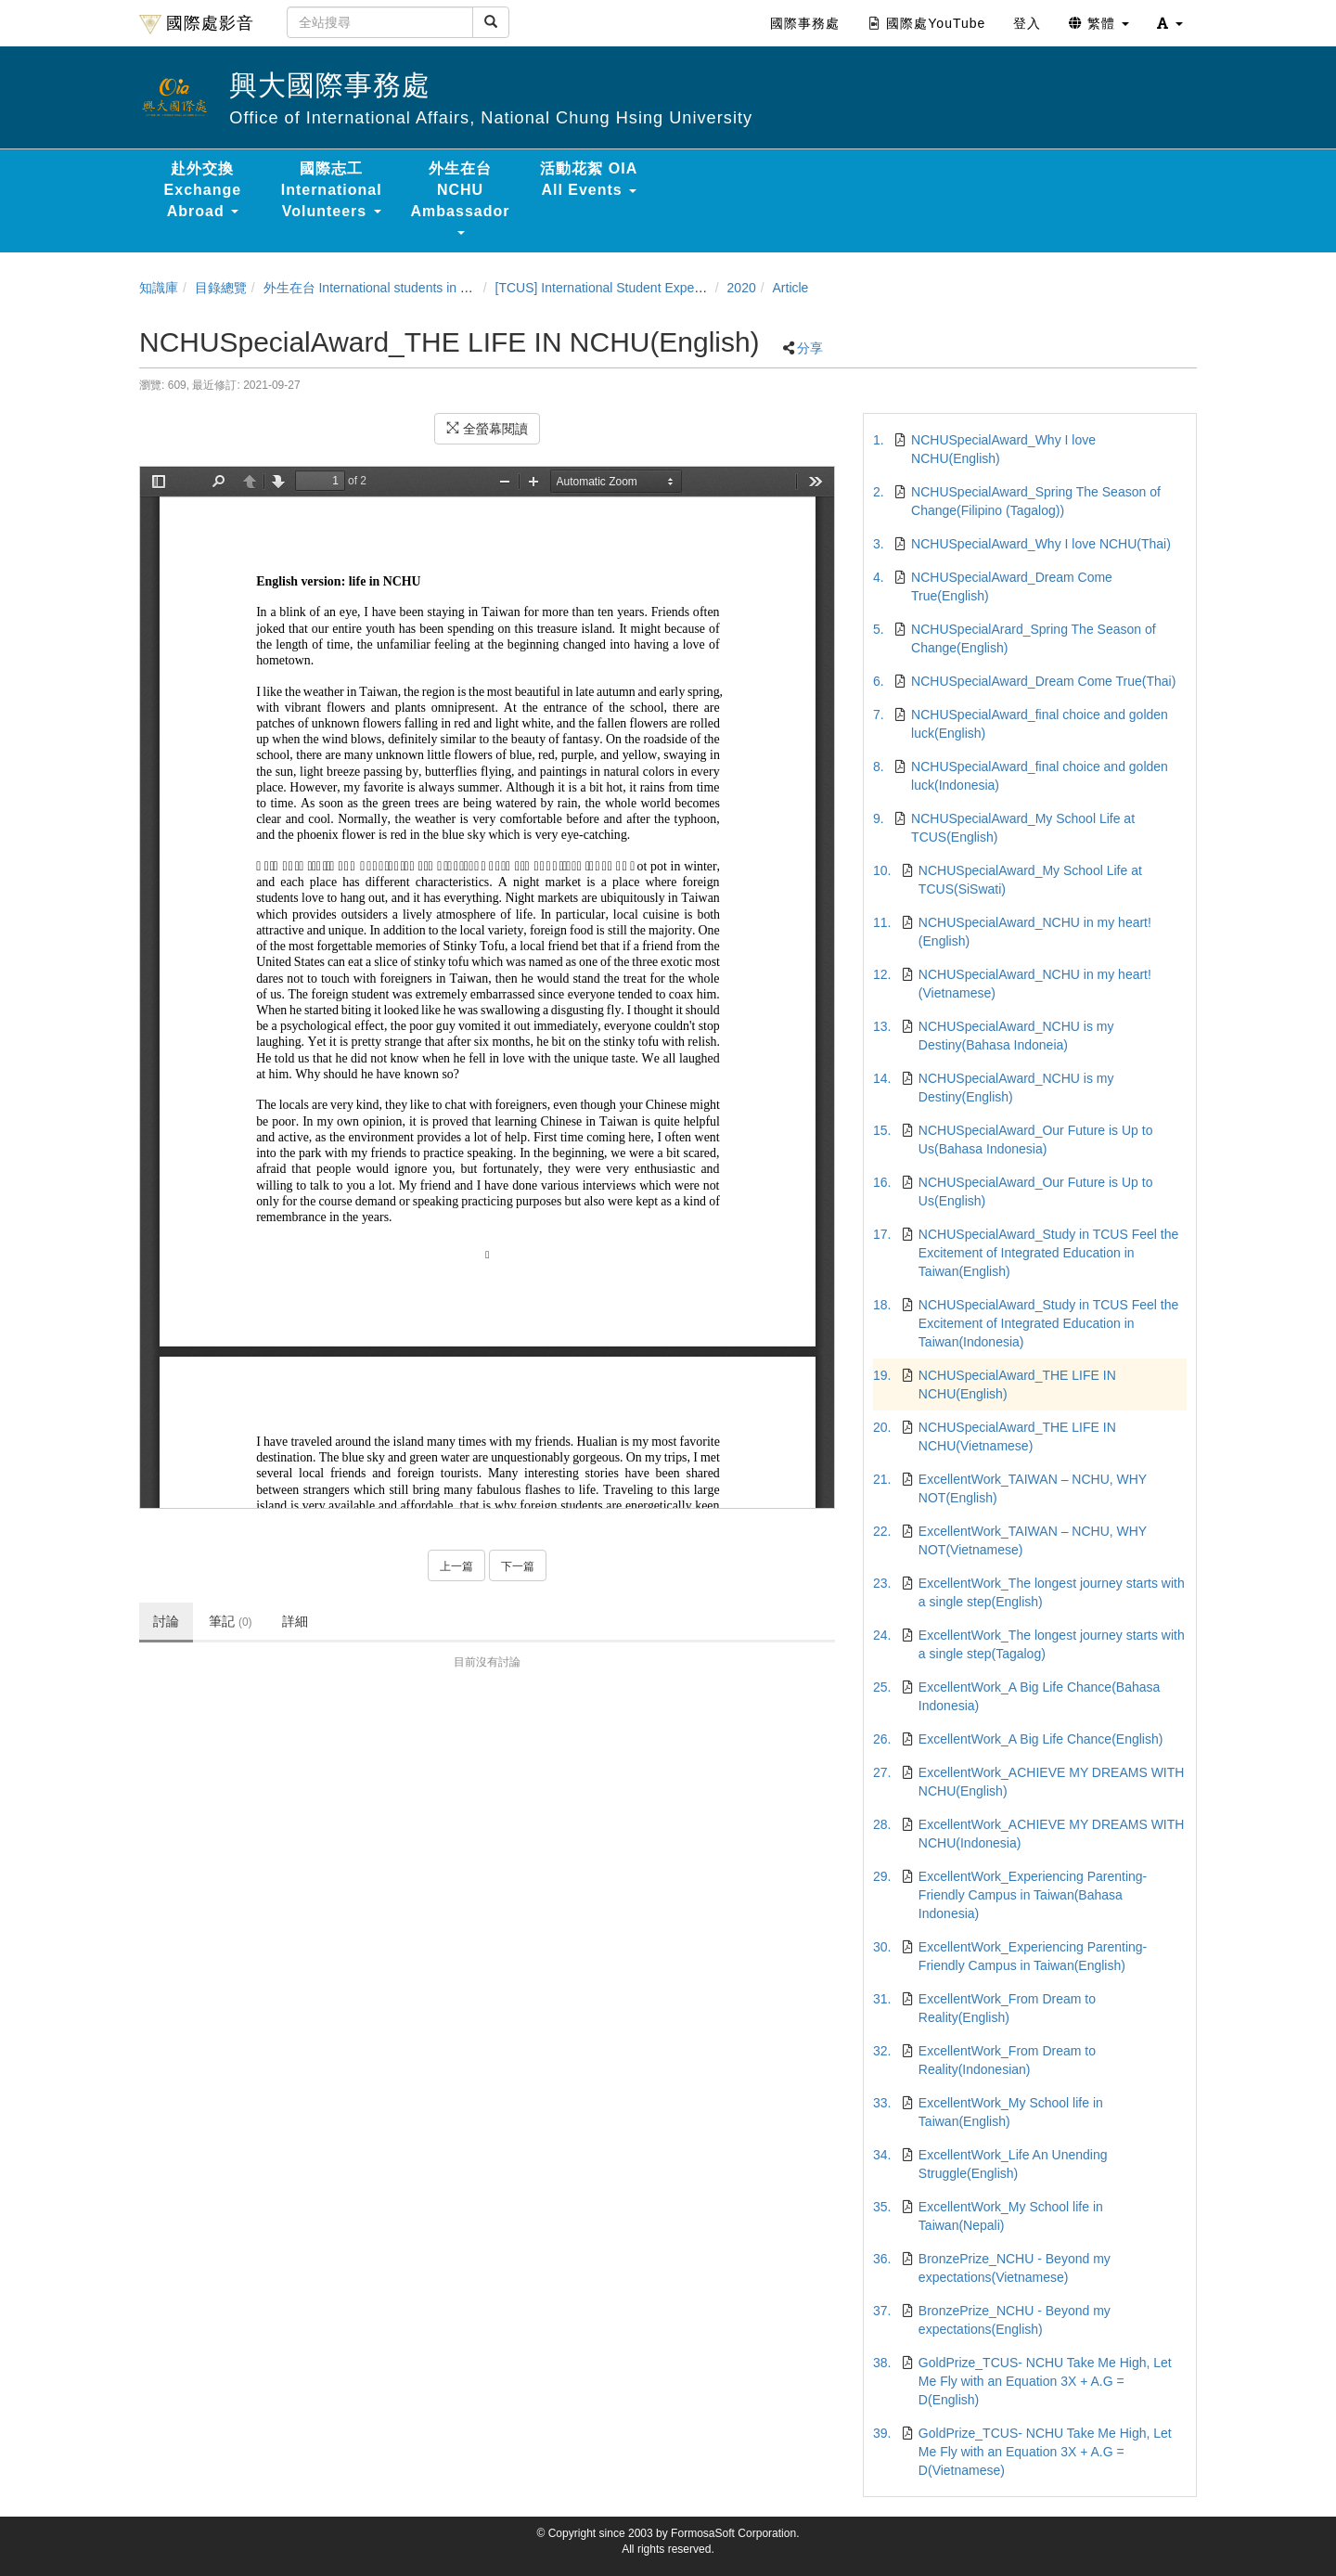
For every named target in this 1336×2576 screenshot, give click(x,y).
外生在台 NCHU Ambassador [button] (460, 198)
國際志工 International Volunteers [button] (331, 190)
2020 (741, 287)
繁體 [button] (1099, 23)
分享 (810, 348)
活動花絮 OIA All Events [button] (588, 179)
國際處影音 (196, 24)
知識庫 (158, 287)
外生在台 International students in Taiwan (382, 287)
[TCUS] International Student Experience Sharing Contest (661, 287)
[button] (1170, 23)
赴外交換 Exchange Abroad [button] (203, 190)
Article (791, 287)
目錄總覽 (221, 287)
